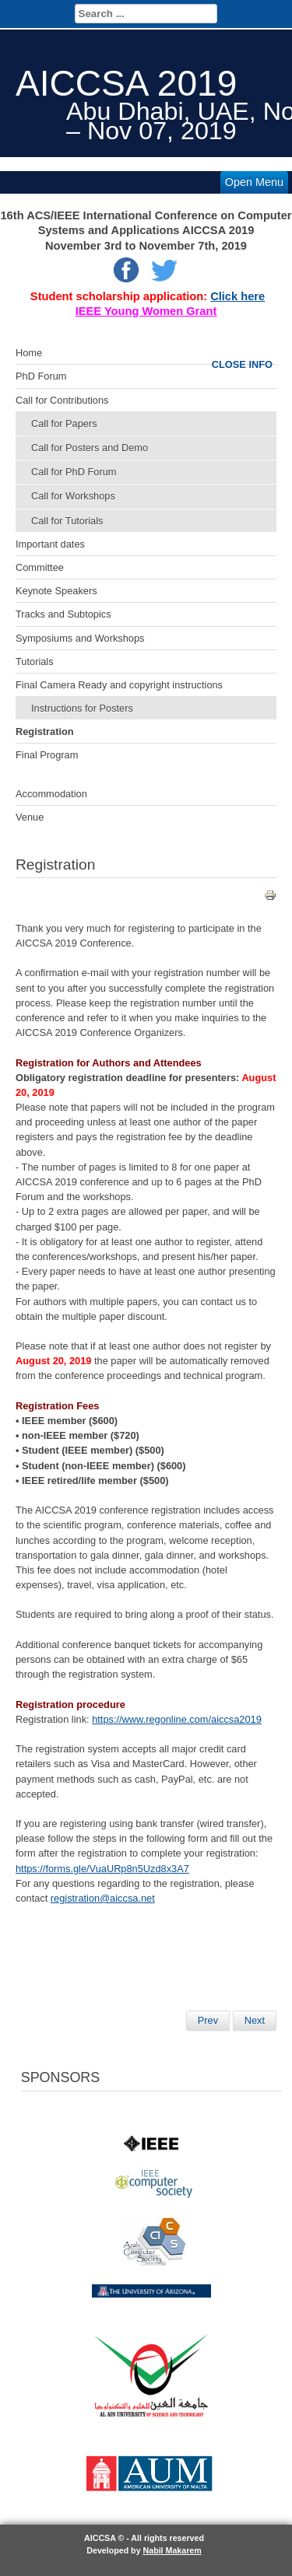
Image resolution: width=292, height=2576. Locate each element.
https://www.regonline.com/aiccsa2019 (177, 1719)
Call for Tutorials (67, 521)
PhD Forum (41, 376)
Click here (237, 296)
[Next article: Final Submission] (254, 2021)
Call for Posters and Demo (89, 447)
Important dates (50, 544)
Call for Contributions (62, 400)
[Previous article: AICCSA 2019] (208, 2021)
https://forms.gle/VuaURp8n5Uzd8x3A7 (102, 1868)
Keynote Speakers (56, 591)
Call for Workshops (73, 496)
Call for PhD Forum (74, 472)
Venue (30, 817)
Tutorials (35, 661)
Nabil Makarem (172, 2550)
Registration (45, 731)
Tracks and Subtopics (63, 614)
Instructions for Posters (82, 708)
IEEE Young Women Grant (146, 311)
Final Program (47, 755)
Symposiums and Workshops (80, 638)
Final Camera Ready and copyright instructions (119, 685)
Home (29, 353)
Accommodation (51, 794)
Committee (40, 567)
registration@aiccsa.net (103, 1898)
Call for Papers (64, 423)
